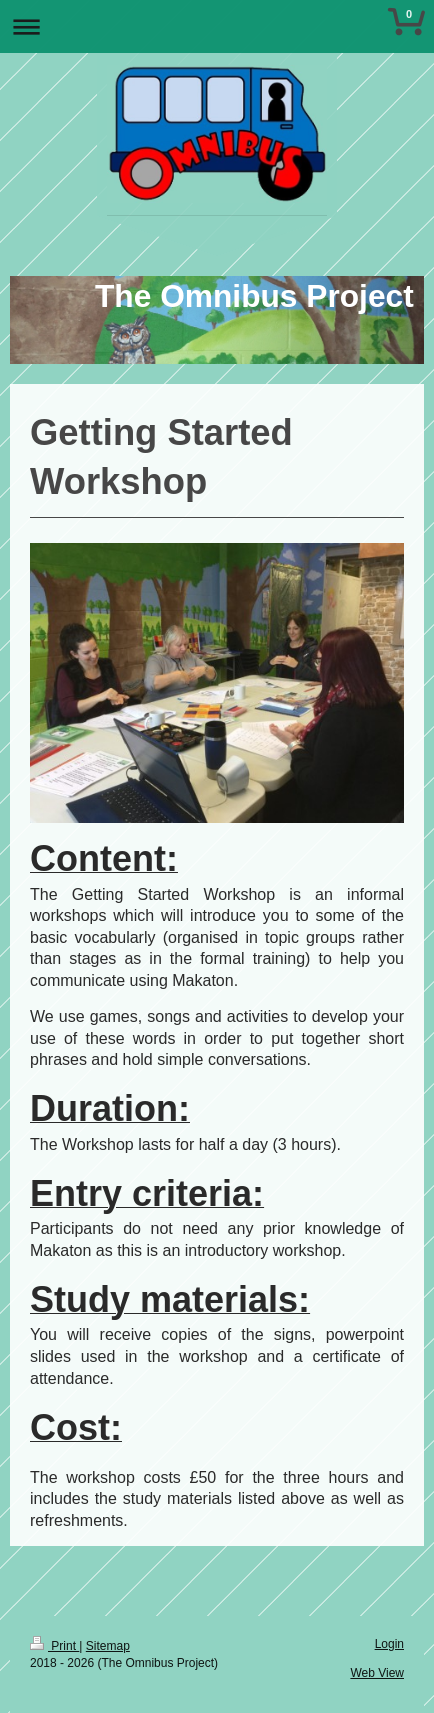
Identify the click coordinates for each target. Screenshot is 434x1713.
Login (389, 1644)
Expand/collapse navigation (217, 26)
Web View (377, 1673)
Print (54, 1646)
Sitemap (108, 1646)
